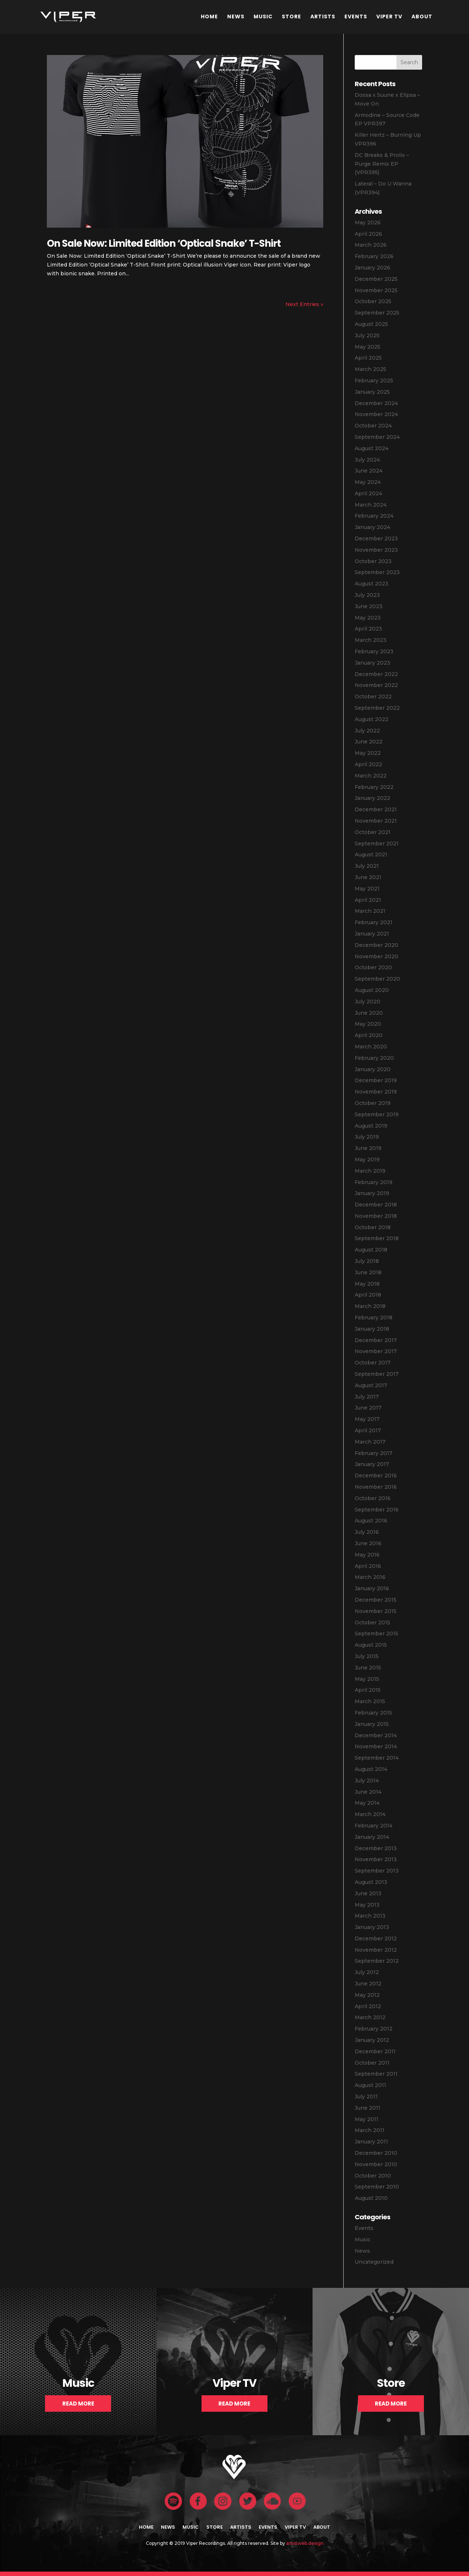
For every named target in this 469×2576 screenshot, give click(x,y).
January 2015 (372, 1724)
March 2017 (370, 1441)
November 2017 (376, 1351)
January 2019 (372, 1193)
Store (291, 16)
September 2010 (377, 2186)
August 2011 (370, 2085)
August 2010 (371, 2198)
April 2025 (368, 357)
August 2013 (371, 1882)
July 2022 (367, 730)
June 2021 (368, 877)
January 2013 (372, 1927)
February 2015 (373, 1712)
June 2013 (368, 1893)
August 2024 (371, 448)
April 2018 (368, 1294)
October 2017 (373, 1362)
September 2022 (377, 708)
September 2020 (377, 978)
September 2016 (377, 1509)
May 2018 (367, 1283)
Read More (78, 2403)
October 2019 (373, 1103)
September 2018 (377, 1238)
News (235, 16)
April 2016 (368, 1566)
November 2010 (376, 2164)
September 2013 (377, 1870)
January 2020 (373, 1069)
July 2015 (366, 1656)
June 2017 (368, 1407)
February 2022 (374, 787)
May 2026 (368, 222)
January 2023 (372, 662)
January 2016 (372, 1588)
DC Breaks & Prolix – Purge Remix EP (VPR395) (382, 164)
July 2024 (367, 459)
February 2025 (374, 380)
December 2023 (376, 538)
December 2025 (376, 279)
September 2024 (377, 437)
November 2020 (376, 956)
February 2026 (374, 256)
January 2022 (372, 798)
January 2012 (372, 2040)
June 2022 (369, 741)
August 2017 (371, 1385)
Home (209, 16)
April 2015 (368, 1690)
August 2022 (371, 719)
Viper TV (389, 16)
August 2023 (371, 583)
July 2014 (367, 1780)
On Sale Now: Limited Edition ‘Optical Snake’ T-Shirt (164, 243)
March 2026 (371, 245)
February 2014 (373, 1825)
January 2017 (372, 1464)
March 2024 (371, 504)
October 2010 (373, 2175)
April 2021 (368, 900)
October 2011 (372, 2062)
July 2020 (367, 1001)
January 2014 (372, 1837)
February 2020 (374, 1058)
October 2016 (373, 1498)
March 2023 (371, 640)
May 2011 (366, 2119)
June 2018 (368, 1272)
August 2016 (371, 1520)
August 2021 (371, 854)
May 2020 (368, 1024)
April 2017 (368, 1430)
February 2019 (373, 1182)
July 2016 (367, 1532)
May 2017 (367, 1419)
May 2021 (367, 888)
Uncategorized (374, 2262)
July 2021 (367, 866)
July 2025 (367, 335)
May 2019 (367, 1159)
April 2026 (368, 234)
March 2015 (370, 1701)
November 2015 (375, 1611)
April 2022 (368, 764)
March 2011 (369, 2130)
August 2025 (371, 324)
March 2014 (370, 1814)
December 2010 (376, 2153)
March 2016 (370, 1577)
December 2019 (376, 1080)
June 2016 (368, 1543)
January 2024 (372, 527)
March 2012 (370, 2017)
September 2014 (377, 1757)
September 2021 (377, 843)
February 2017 (373, 1453)
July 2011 (366, 2096)
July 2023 (367, 595)
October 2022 (373, 696)
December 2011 (375, 2051)
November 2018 (376, 1216)
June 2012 (368, 1983)
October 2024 (373, 425)
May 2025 (367, 346)
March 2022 (371, 775)
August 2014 (371, 1769)
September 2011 (376, 2073)
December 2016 (376, 1475)
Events (355, 16)
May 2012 (367, 1995)
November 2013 (376, 1859)
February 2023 (374, 651)
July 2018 (367, 1261)
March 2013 (370, 1915)
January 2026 (372, 267)
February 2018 (373, 1317)
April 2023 (368, 628)
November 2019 (376, 1091)
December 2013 (376, 1848)
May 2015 (367, 1679)
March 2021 (370, 911)
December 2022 (376, 674)
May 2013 (367, 1904)
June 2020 (369, 1013)
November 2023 (376, 550)
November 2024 (376, 414)
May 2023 (368, 617)
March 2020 (371, 1046)
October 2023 (373, 561)
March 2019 (370, 1171)
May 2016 (367, 1554)
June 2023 (369, 606)
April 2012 (368, 2006)
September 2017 (377, 1374)
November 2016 (376, 1487)
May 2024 (368, 482)
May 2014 (367, 1803)
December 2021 (376, 809)
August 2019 (371, 1125)
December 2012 (376, 1938)
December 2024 (376, 403)
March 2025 (370, 369)
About (421, 16)
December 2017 (376, 1340)
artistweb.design (305, 2543)
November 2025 (376, 290)
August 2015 (371, 1645)
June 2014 (368, 1792)
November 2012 (376, 1950)
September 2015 (376, 1633)
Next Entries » (304, 304)
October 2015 (372, 1622)
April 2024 (368, 493)
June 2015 (368, 1667)
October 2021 (373, 832)
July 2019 (367, 1136)
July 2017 (367, 1396)
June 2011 (367, 2108)
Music (263, 16)
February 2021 (373, 922)
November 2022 (376, 685)
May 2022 (368, 753)
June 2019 (368, 1148)
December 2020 (376, 945)
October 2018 (373, 1227)
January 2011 (371, 2141)
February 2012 (373, 2028)
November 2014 (376, 1746)
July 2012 (367, 1972)
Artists (322, 16)
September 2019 (377, 1114)
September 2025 (377, 312)
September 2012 (377, 1961)
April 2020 (369, 1035)
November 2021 (376, 820)
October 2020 (373, 967)
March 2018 (370, 1306)
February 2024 (374, 515)
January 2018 (372, 1329)
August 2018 (371, 1249)
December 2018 (376, 1204)
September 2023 (377, 572)
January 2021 (372, 933)
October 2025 (373, 301)
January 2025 (372, 392)
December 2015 (375, 1599)
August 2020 (372, 990)
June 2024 (369, 470)
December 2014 (376, 1735)
